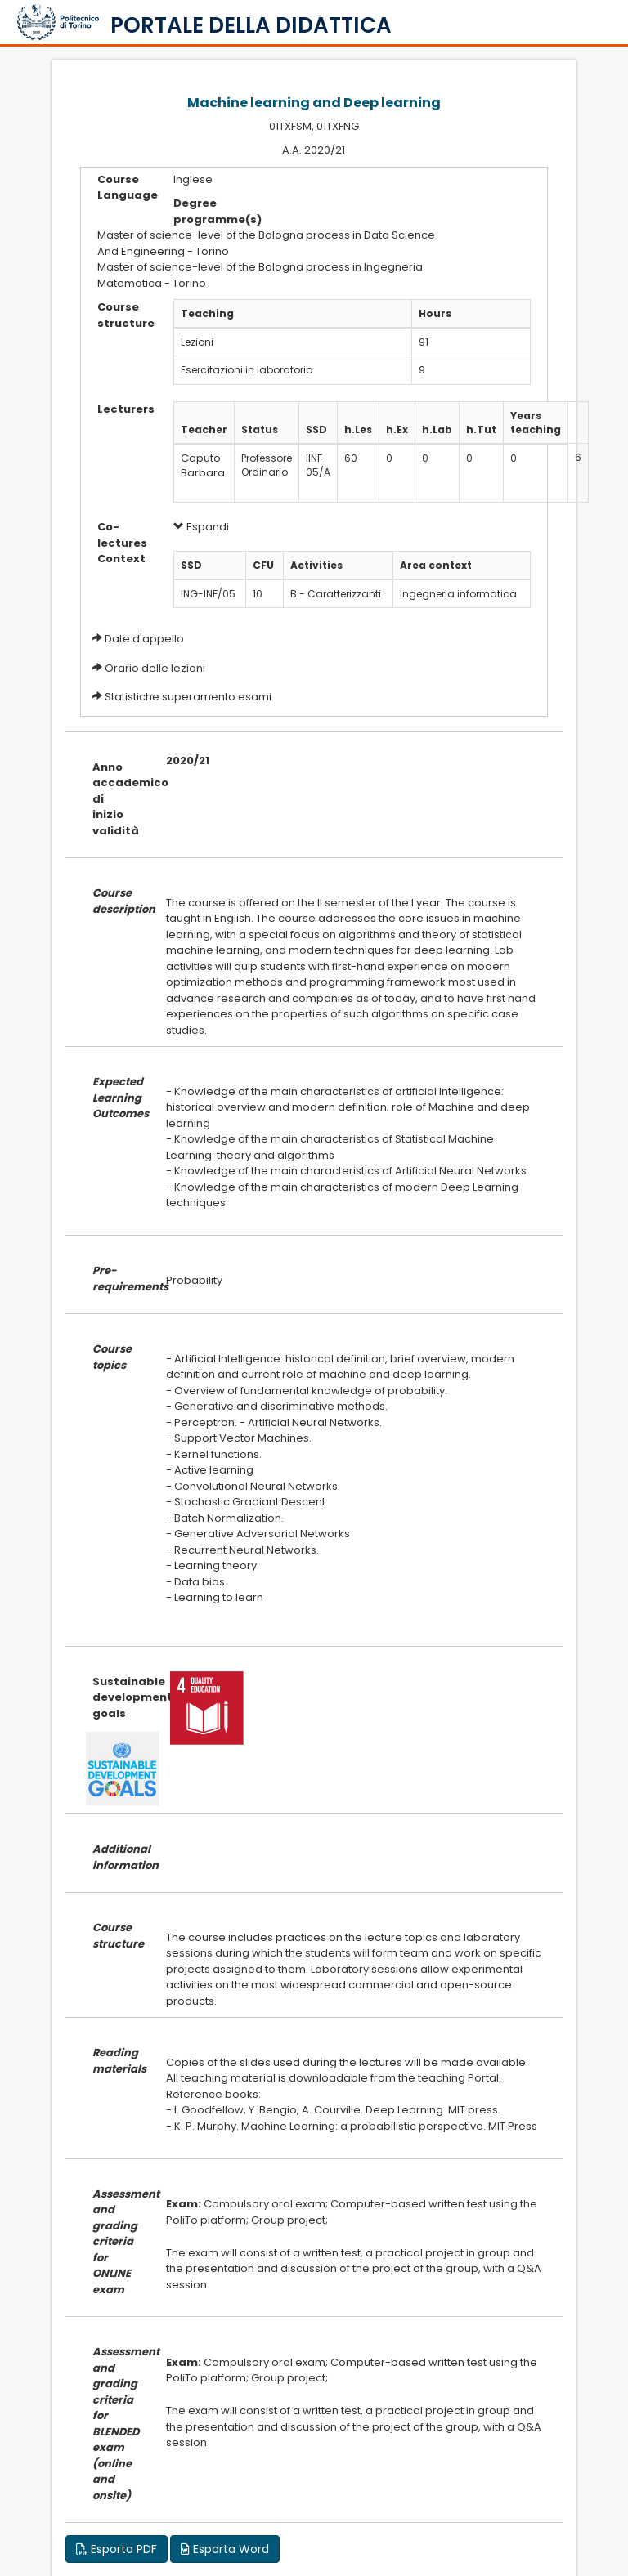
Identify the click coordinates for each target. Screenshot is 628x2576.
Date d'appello (144, 638)
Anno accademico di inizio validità (116, 799)
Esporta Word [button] (225, 2549)
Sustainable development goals (116, 1697)
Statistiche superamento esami (188, 696)
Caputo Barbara (203, 465)
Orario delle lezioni (155, 668)
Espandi (201, 526)
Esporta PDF (116, 2549)
